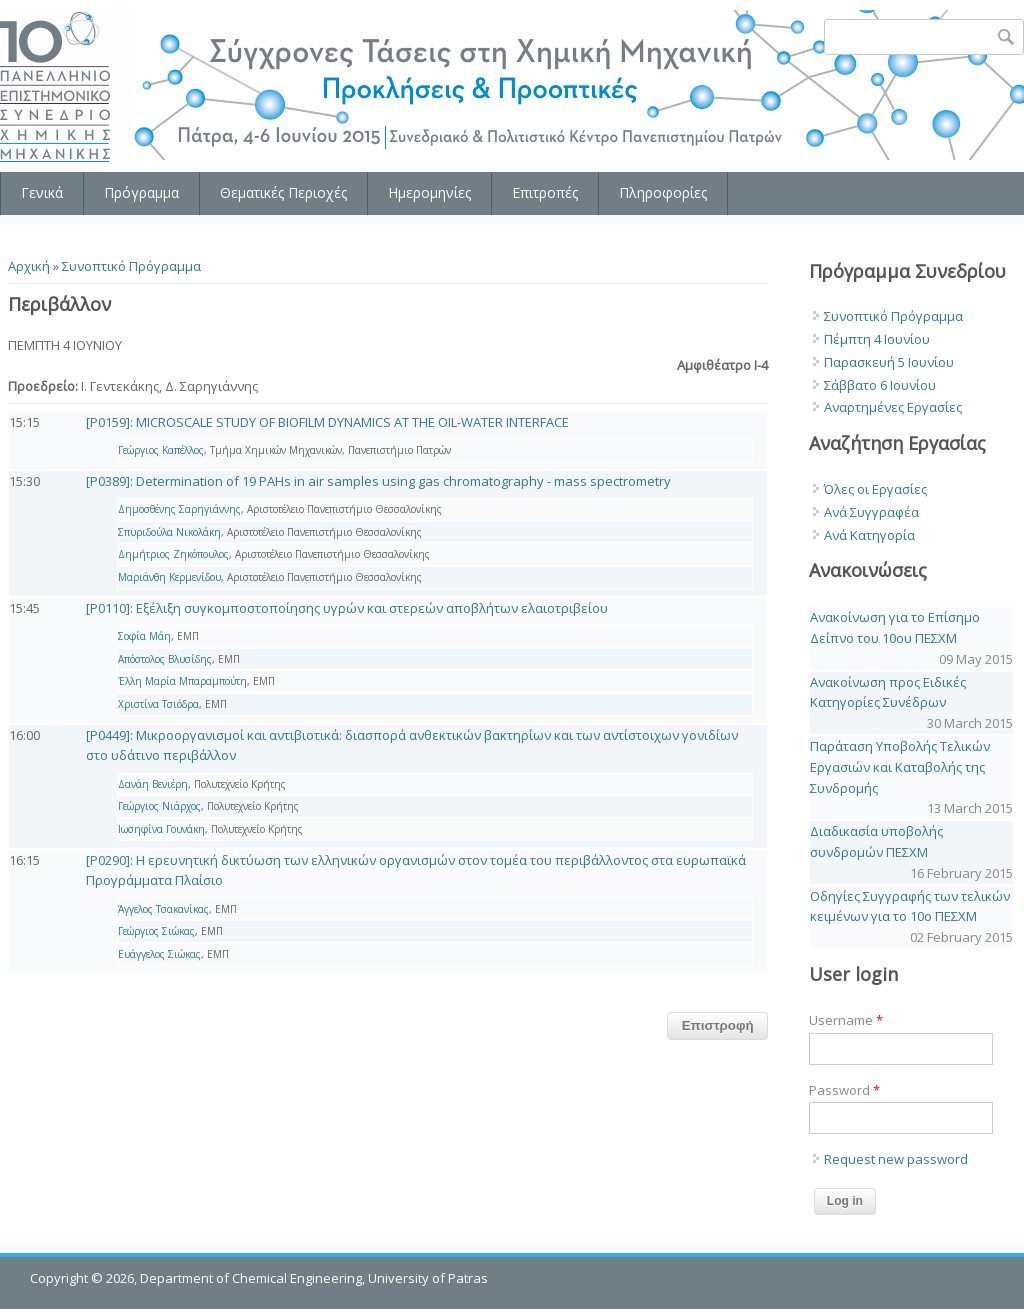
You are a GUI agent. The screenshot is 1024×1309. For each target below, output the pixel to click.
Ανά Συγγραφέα (871, 512)
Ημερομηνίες (429, 192)
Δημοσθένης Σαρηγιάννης (179, 509)
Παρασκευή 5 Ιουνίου (889, 362)
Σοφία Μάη (144, 636)
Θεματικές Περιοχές (283, 192)
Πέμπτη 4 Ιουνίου (877, 339)
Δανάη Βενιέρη (153, 784)
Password (844, 1090)
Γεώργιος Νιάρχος (159, 806)
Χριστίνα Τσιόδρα (158, 704)
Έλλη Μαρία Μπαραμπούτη (182, 681)
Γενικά (42, 192)
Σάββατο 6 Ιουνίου (880, 385)
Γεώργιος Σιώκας (156, 931)
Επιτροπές (545, 192)
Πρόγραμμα (141, 192)
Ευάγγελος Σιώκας (159, 954)
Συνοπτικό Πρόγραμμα (131, 266)
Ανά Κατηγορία (869, 535)
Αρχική (29, 266)
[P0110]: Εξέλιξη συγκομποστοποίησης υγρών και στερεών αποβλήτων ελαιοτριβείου (347, 608)
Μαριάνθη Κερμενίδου (169, 577)
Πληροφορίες (663, 192)
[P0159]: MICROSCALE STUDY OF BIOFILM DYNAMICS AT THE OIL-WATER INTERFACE (327, 422)
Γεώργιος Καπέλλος (161, 450)
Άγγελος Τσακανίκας (163, 909)
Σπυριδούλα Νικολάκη (169, 532)
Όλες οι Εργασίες (875, 489)
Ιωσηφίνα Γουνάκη (161, 829)
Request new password (896, 1159)
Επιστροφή (718, 1025)
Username (846, 1020)
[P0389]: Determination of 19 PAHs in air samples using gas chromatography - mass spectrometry (378, 481)
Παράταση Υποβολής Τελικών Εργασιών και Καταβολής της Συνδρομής (900, 767)
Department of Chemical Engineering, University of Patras (314, 1278)
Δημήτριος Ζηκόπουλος (173, 554)
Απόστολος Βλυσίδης (165, 659)
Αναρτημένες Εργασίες (893, 407)
